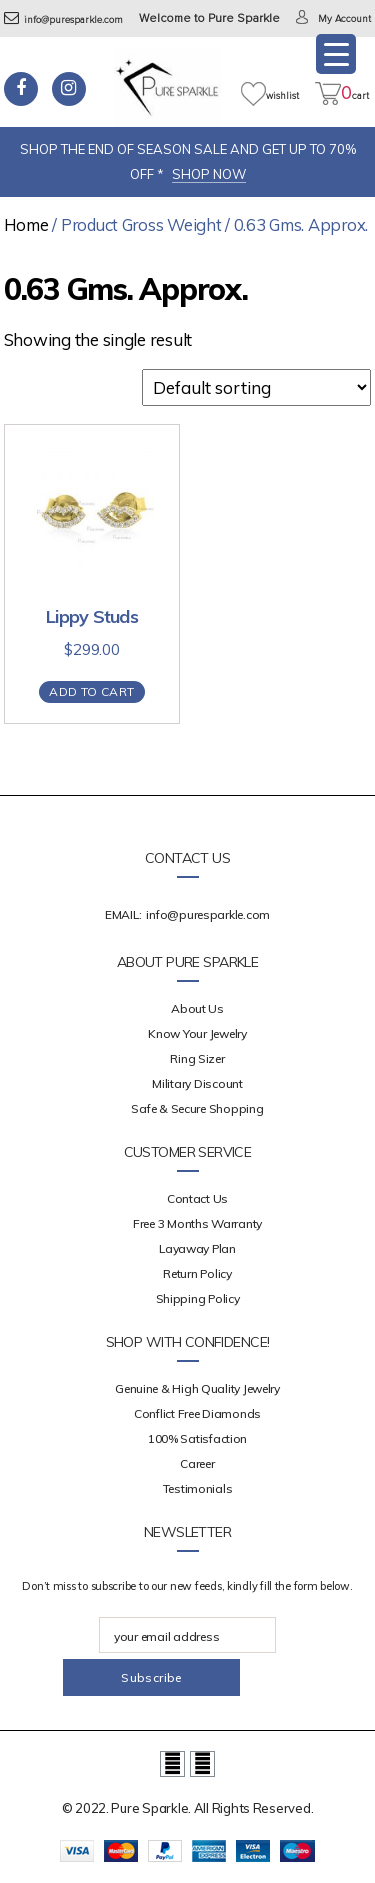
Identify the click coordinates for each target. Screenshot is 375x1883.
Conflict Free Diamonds (197, 1413)
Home (26, 224)
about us (197, 1008)
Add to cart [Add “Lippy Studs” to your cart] (91, 691)
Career (197, 1463)
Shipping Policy (198, 1298)
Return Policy (197, 1273)
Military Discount (197, 1083)
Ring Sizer (197, 1058)
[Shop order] (256, 387)
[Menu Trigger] (336, 54)
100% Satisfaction (197, 1438)
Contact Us (197, 1198)
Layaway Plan (197, 1248)
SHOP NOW (209, 174)
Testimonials (198, 1488)
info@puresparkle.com (63, 20)
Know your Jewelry (197, 1033)
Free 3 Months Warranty (197, 1223)
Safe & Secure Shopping (197, 1108)
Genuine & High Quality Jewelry (197, 1388)
